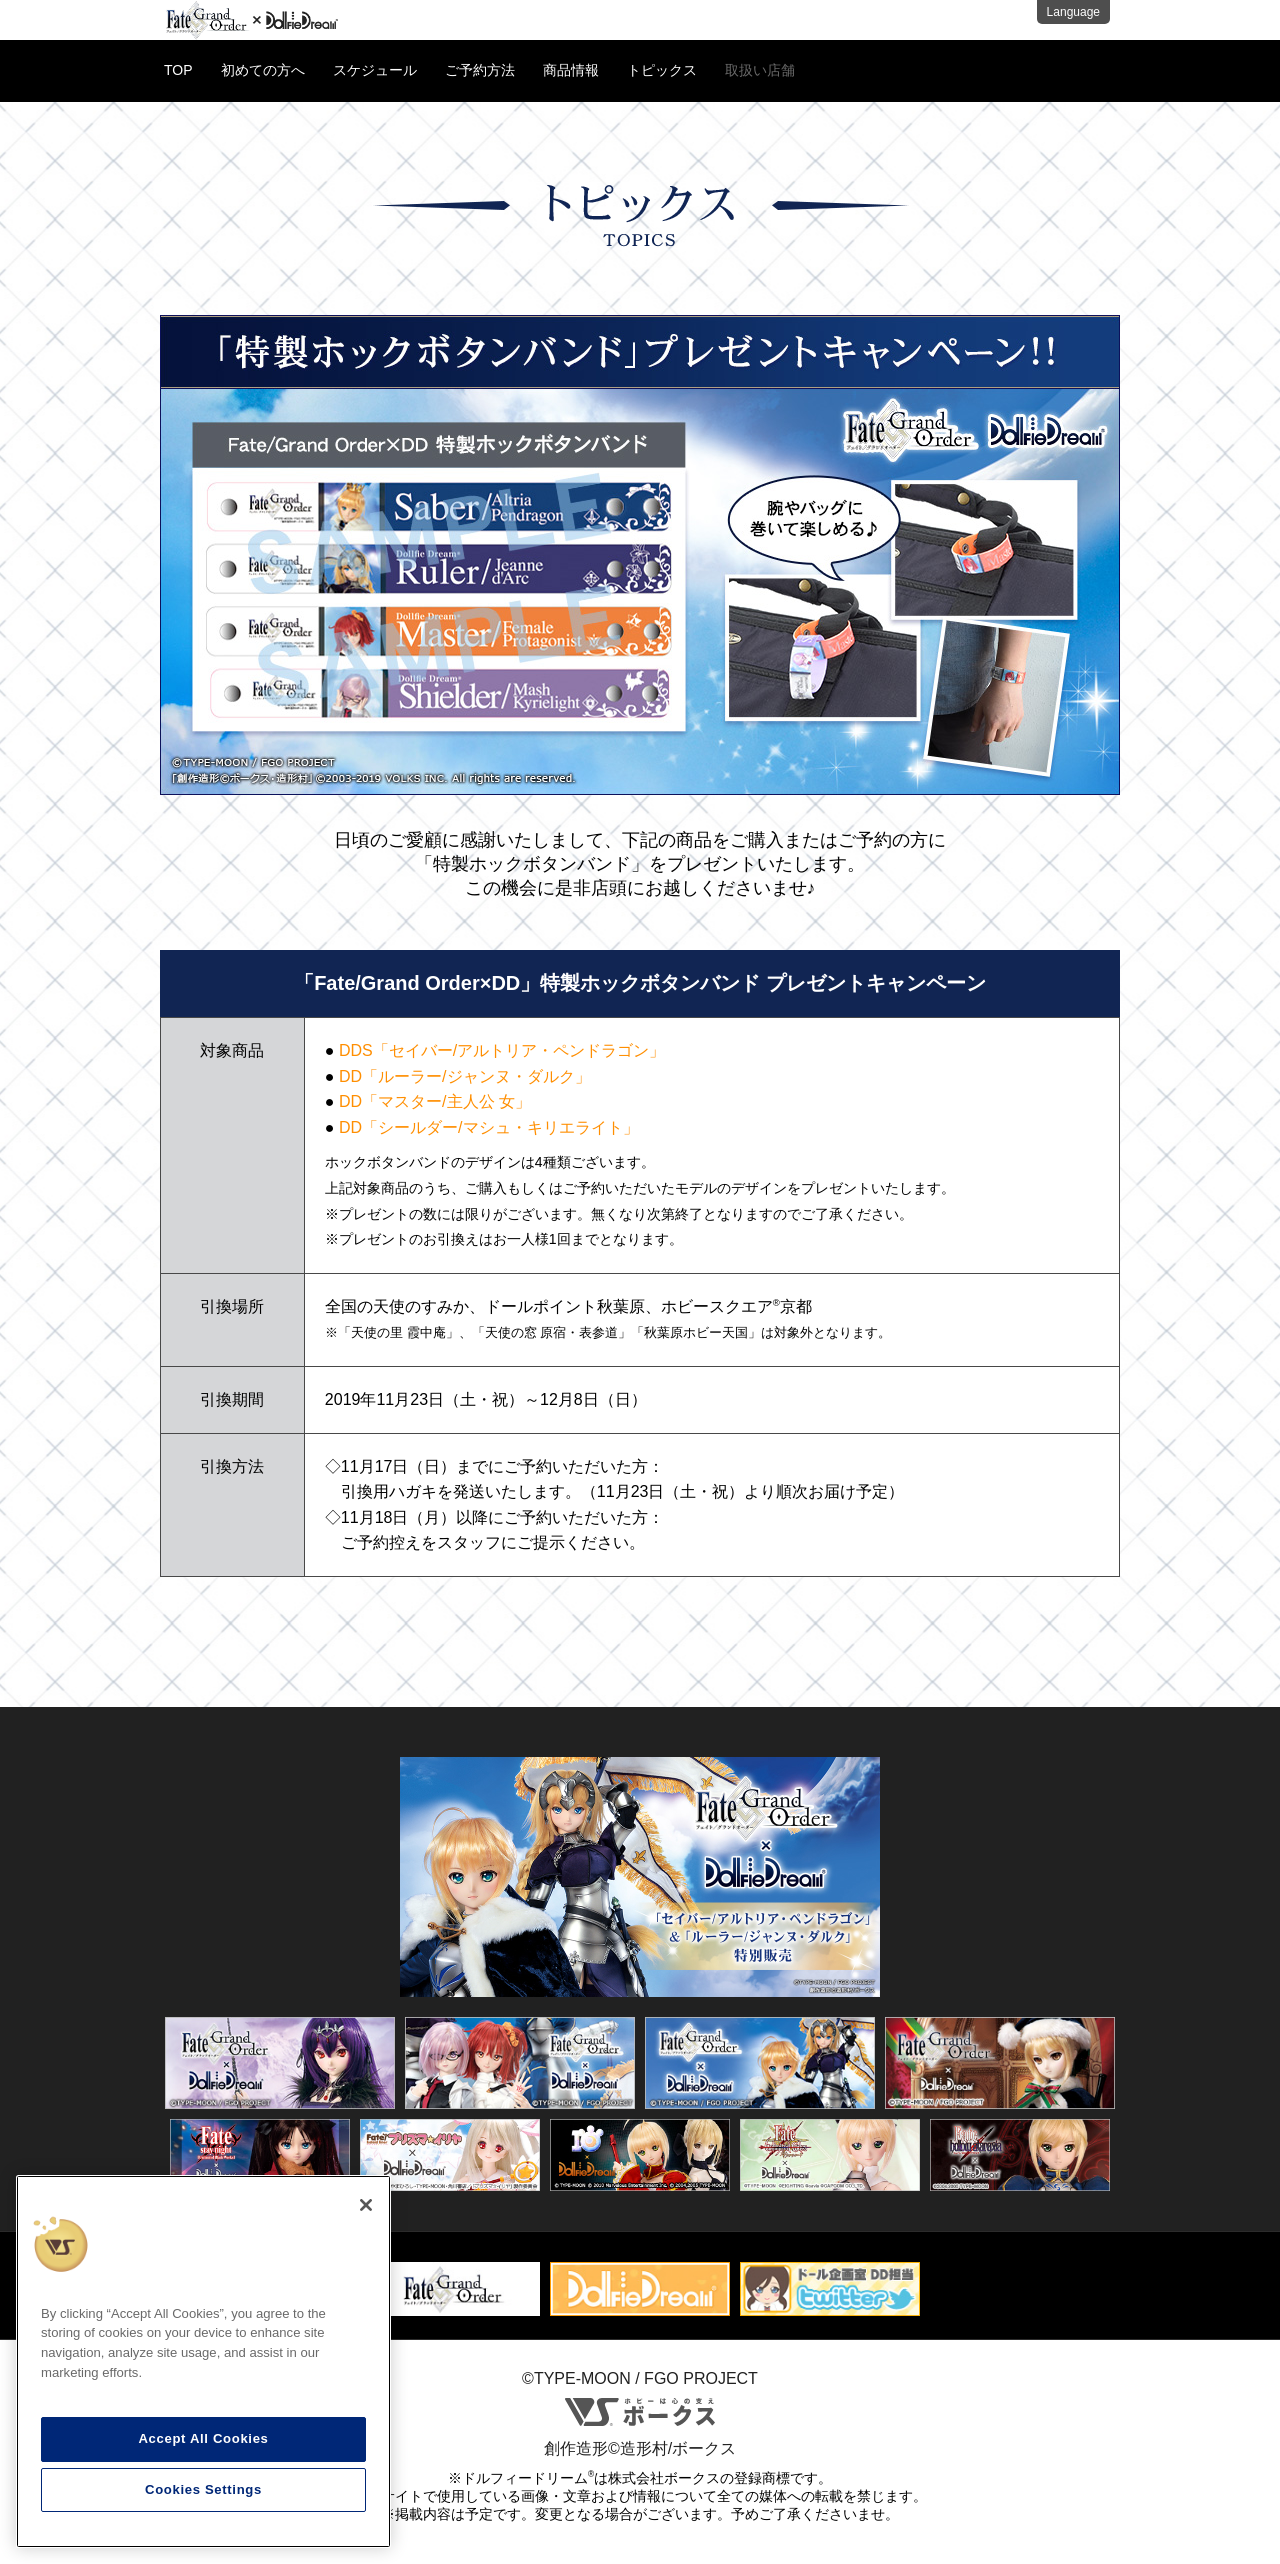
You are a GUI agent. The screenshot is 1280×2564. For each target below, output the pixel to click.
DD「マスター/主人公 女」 (435, 1101)
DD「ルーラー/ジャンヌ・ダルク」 (465, 1076)
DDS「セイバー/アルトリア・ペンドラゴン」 (502, 1050)
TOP (178, 70)
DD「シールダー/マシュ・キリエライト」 (489, 1127)
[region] (203, 2362)
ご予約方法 (480, 70)
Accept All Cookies (203, 2438)
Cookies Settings (203, 2489)
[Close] (366, 2205)
